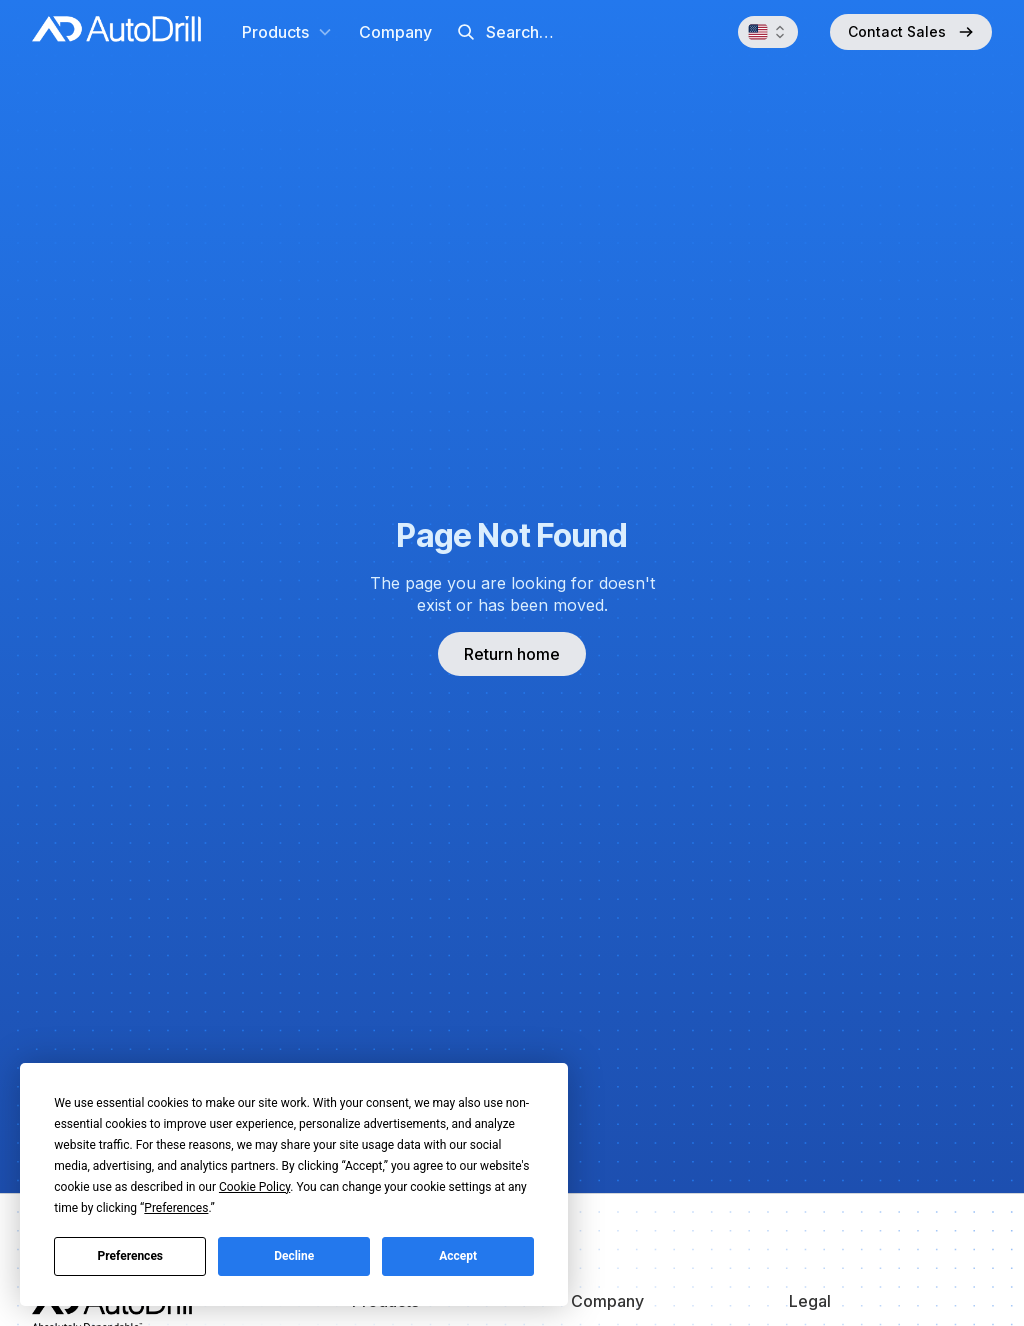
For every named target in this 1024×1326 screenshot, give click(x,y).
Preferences (131, 1256)
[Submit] (466, 32)
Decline (294, 1256)
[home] (116, 32)
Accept (458, 1256)
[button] (287, 32)
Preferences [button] (176, 1208)
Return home (512, 654)
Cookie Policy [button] (254, 1187)
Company (395, 32)
